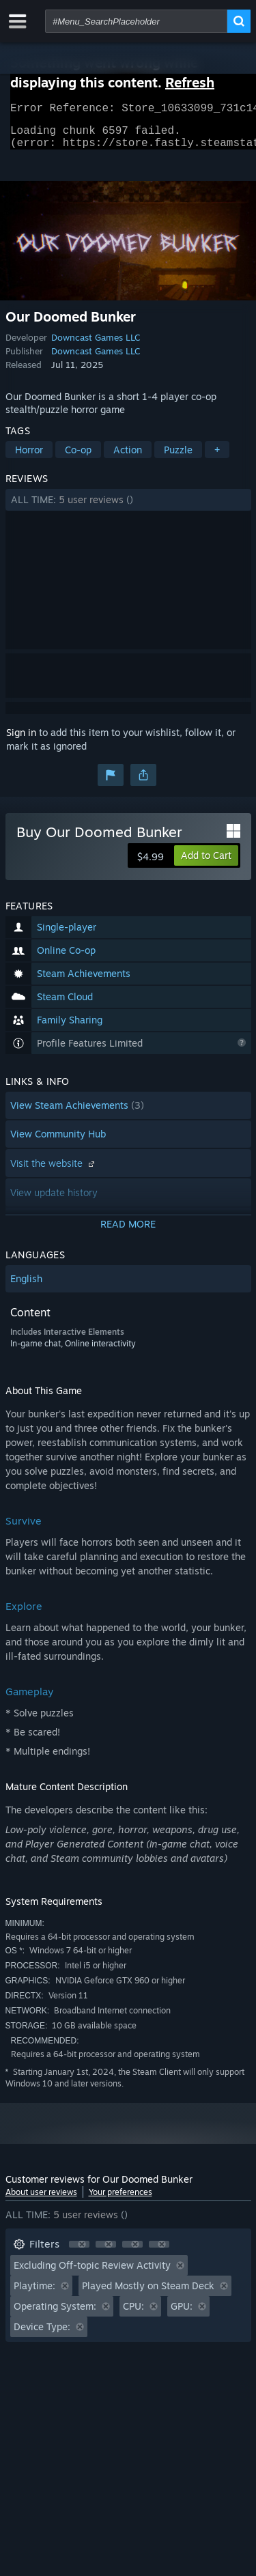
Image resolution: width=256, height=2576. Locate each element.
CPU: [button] (133, 2314)
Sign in (21, 740)
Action (127, 458)
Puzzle (178, 458)
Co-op (78, 458)
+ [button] (217, 458)
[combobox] (136, 21)
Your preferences (120, 2200)
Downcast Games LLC (95, 345)
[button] (128, 508)
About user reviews (41, 2200)
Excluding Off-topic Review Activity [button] (92, 2273)
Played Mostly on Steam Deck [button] (148, 2293)
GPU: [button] (182, 2314)
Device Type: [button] (42, 2334)
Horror (29, 458)
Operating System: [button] (55, 2314)
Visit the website (54, 1171)
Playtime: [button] (34, 2293)
